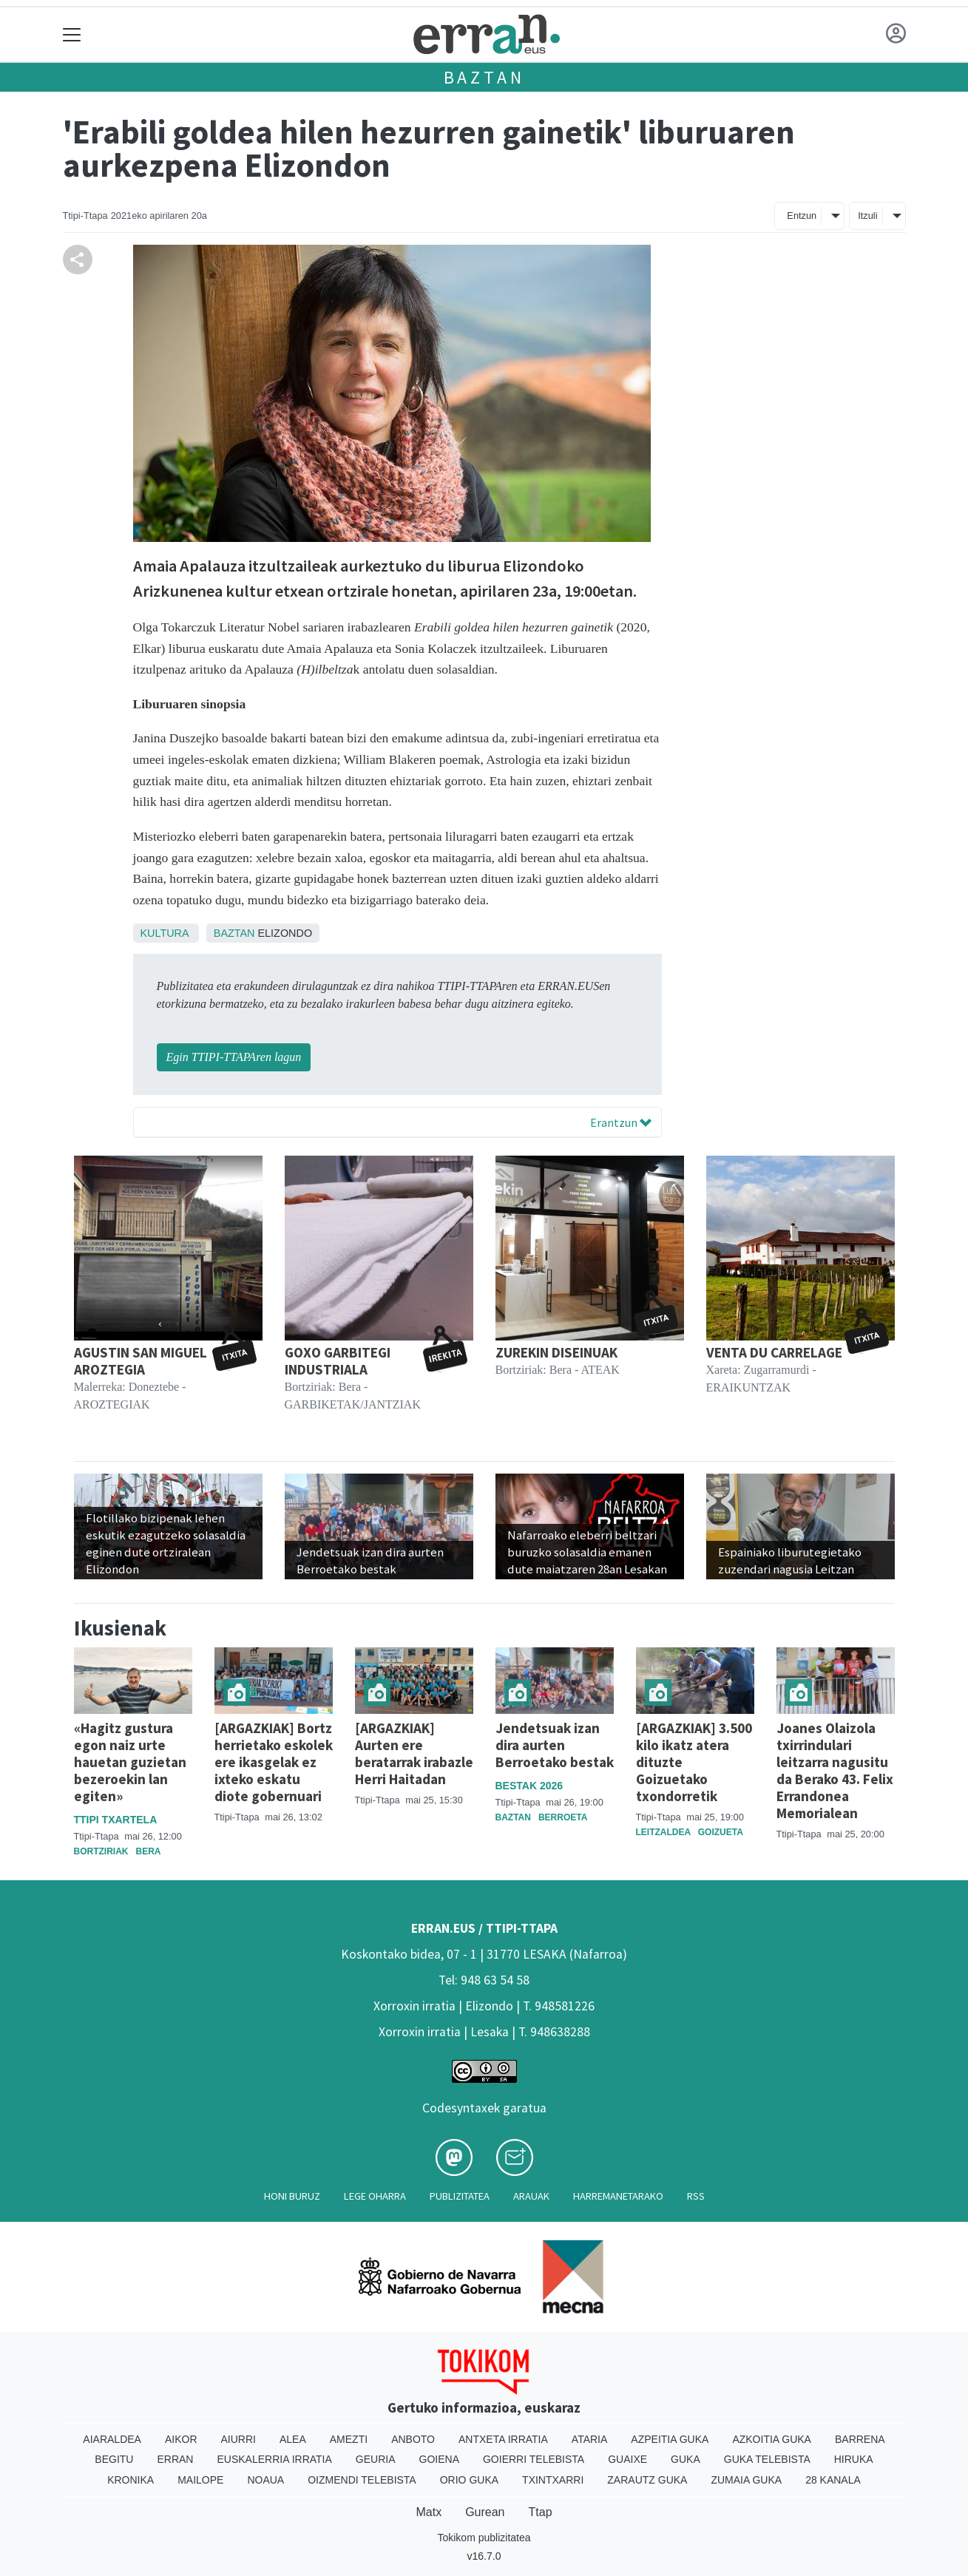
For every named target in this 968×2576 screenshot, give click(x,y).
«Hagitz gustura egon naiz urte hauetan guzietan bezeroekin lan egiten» (130, 1762)
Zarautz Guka (647, 2480)
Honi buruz (292, 2196)
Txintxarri (552, 2480)
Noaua (265, 2480)
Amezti (349, 2439)
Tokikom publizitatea (483, 2537)
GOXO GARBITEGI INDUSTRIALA (337, 1360)
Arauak (531, 2196)
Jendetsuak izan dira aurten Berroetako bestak (554, 1745)
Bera (148, 1851)
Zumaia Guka (746, 2480)
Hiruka (853, 2459)
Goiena (439, 2459)
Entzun (801, 215)
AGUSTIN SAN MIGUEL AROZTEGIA (140, 1360)
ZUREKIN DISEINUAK (556, 1352)
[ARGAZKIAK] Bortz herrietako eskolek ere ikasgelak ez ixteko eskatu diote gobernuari (273, 1762)
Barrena (860, 2439)
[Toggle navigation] (72, 34)
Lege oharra (375, 2196)
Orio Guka (469, 2480)
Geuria (376, 2459)
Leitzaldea (663, 1832)
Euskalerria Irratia (274, 2459)
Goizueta (720, 1832)
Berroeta (562, 1817)
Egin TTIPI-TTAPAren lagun (234, 1057)
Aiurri (238, 2439)
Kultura (165, 933)
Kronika (130, 2480)
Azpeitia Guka (669, 2439)
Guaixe (627, 2459)
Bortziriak (101, 1851)
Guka (685, 2459)
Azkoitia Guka (771, 2439)
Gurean (484, 2512)
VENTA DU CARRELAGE (774, 1352)
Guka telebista (767, 2459)
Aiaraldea (112, 2439)
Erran (175, 2459)
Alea (293, 2439)
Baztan (484, 77)
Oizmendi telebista (362, 2480)
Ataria (590, 2439)
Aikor (181, 2439)
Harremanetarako (618, 2196)
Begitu (114, 2459)
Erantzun (620, 1122)
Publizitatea (460, 2196)
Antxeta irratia (503, 2439)
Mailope (200, 2480)
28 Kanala (833, 2480)
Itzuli (867, 215)
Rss (696, 2196)
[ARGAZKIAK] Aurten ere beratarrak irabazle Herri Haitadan (414, 1753)
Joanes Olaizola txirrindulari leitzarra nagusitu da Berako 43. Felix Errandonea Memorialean (834, 1770)
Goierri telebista (533, 2459)
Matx (428, 2512)
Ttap (540, 2512)
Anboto (413, 2439)
